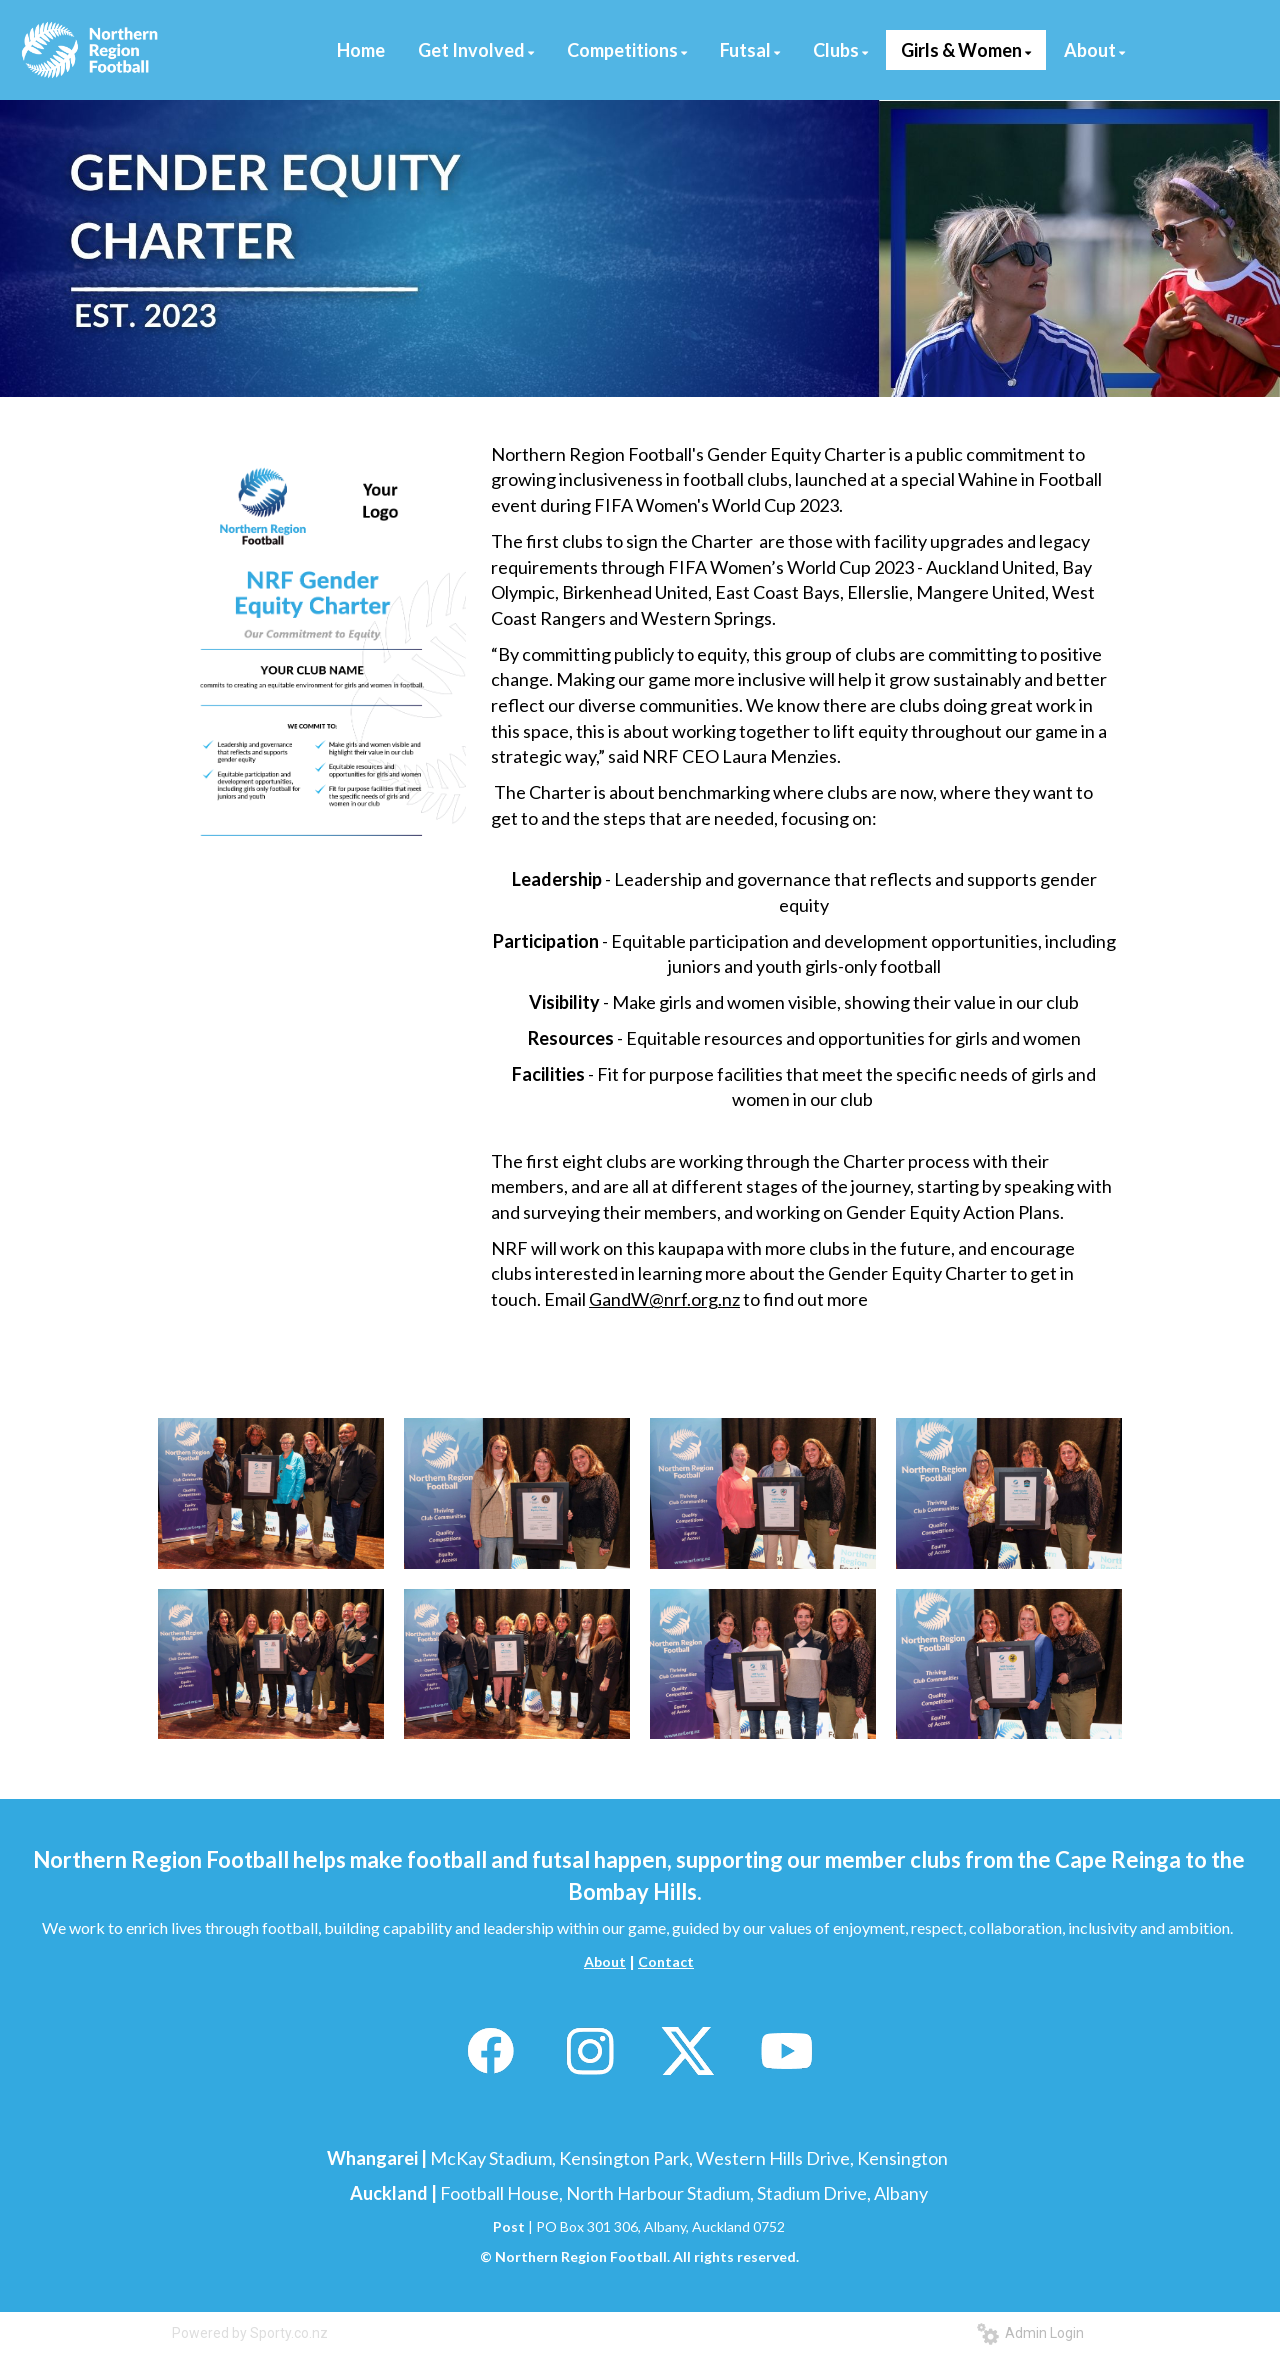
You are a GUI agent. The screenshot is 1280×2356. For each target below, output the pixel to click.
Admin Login (1030, 2333)
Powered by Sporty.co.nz (250, 2333)
